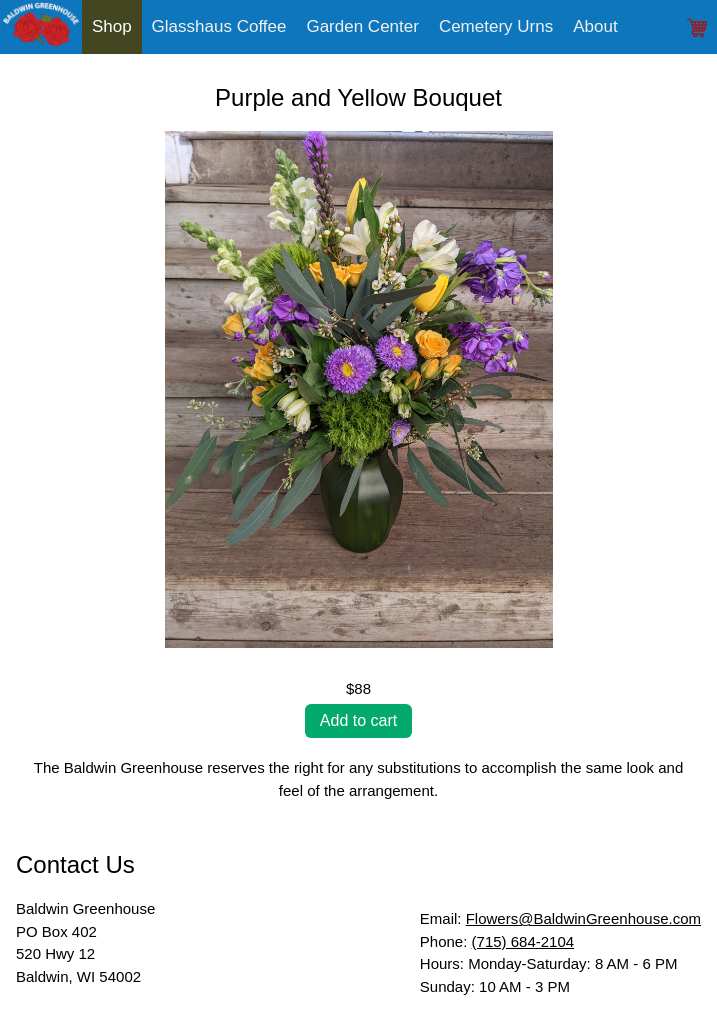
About (595, 26)
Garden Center (362, 26)
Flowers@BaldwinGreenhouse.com (583, 918)
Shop (112, 26)
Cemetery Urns (496, 26)
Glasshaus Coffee (219, 26)
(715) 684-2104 (523, 941)
